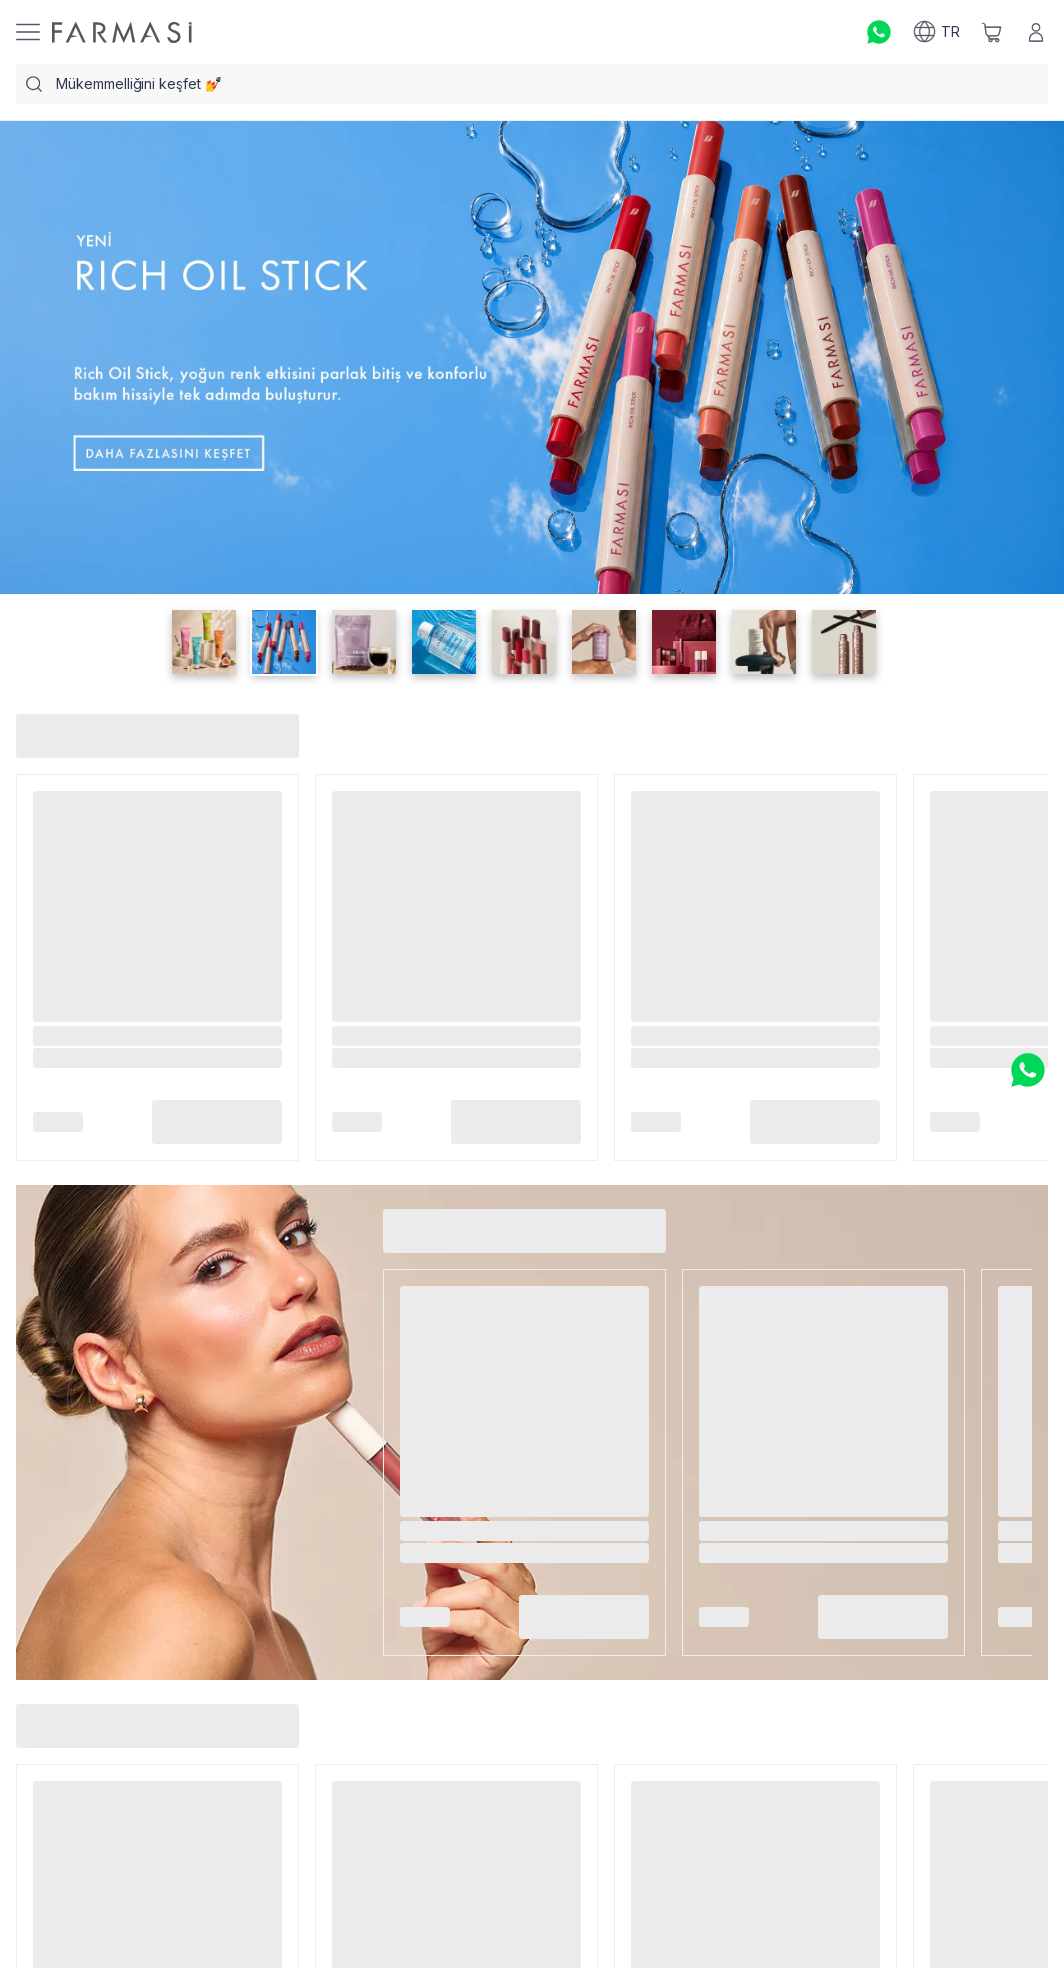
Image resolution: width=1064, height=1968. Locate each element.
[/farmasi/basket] (992, 32)
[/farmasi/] (122, 32)
